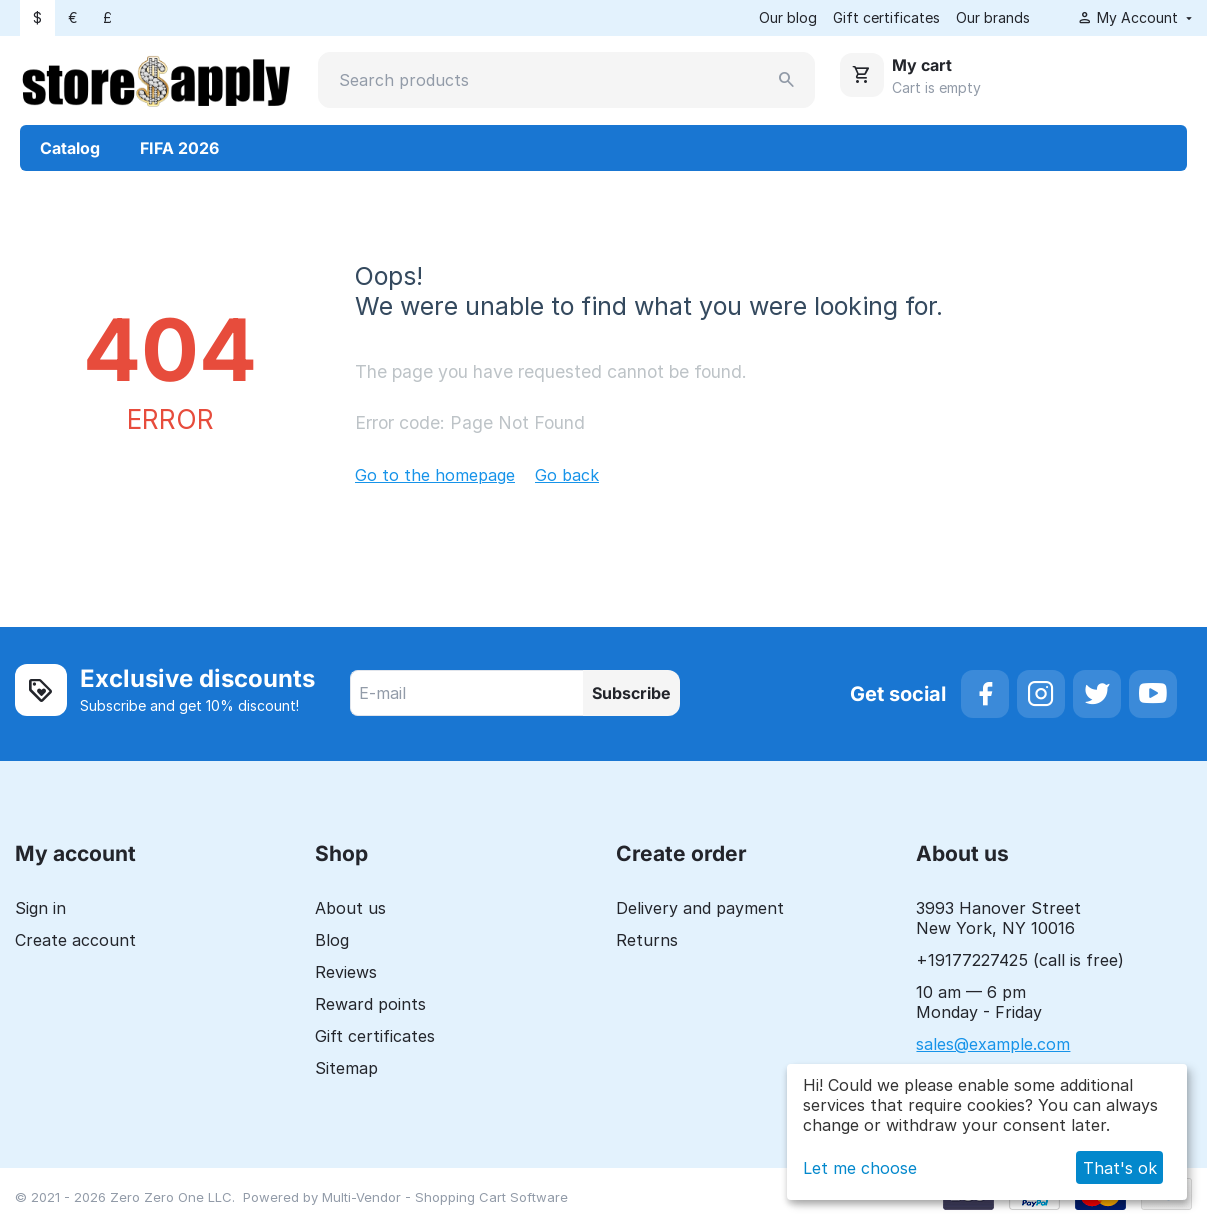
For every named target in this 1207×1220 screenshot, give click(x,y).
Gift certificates (886, 17)
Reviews (346, 972)
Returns (647, 940)
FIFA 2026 (179, 148)
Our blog (788, 17)
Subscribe (631, 693)
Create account (75, 940)
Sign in (40, 908)
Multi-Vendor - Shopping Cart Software (445, 1197)
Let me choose (860, 1168)
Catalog (70, 148)
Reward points (370, 1004)
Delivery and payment (700, 908)
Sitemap (346, 1068)
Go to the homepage (435, 475)
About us (350, 908)
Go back (567, 475)
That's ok (1120, 1168)
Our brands (993, 17)
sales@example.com (993, 1044)
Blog (332, 940)
